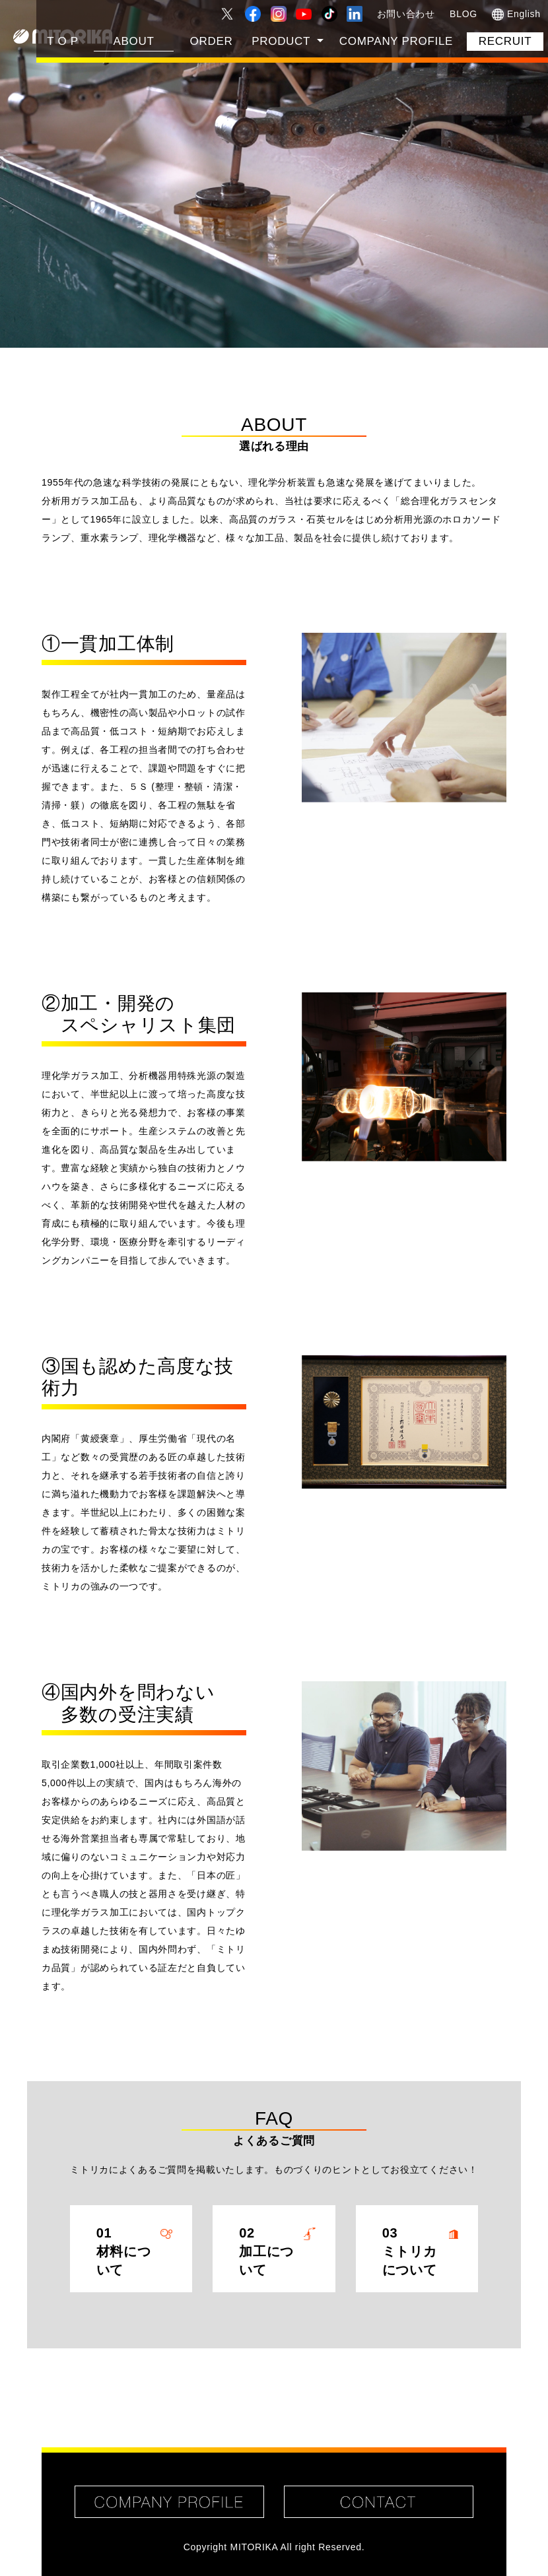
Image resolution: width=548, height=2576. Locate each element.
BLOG (463, 14)
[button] (287, 41)
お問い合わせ (406, 14)
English (516, 14)
